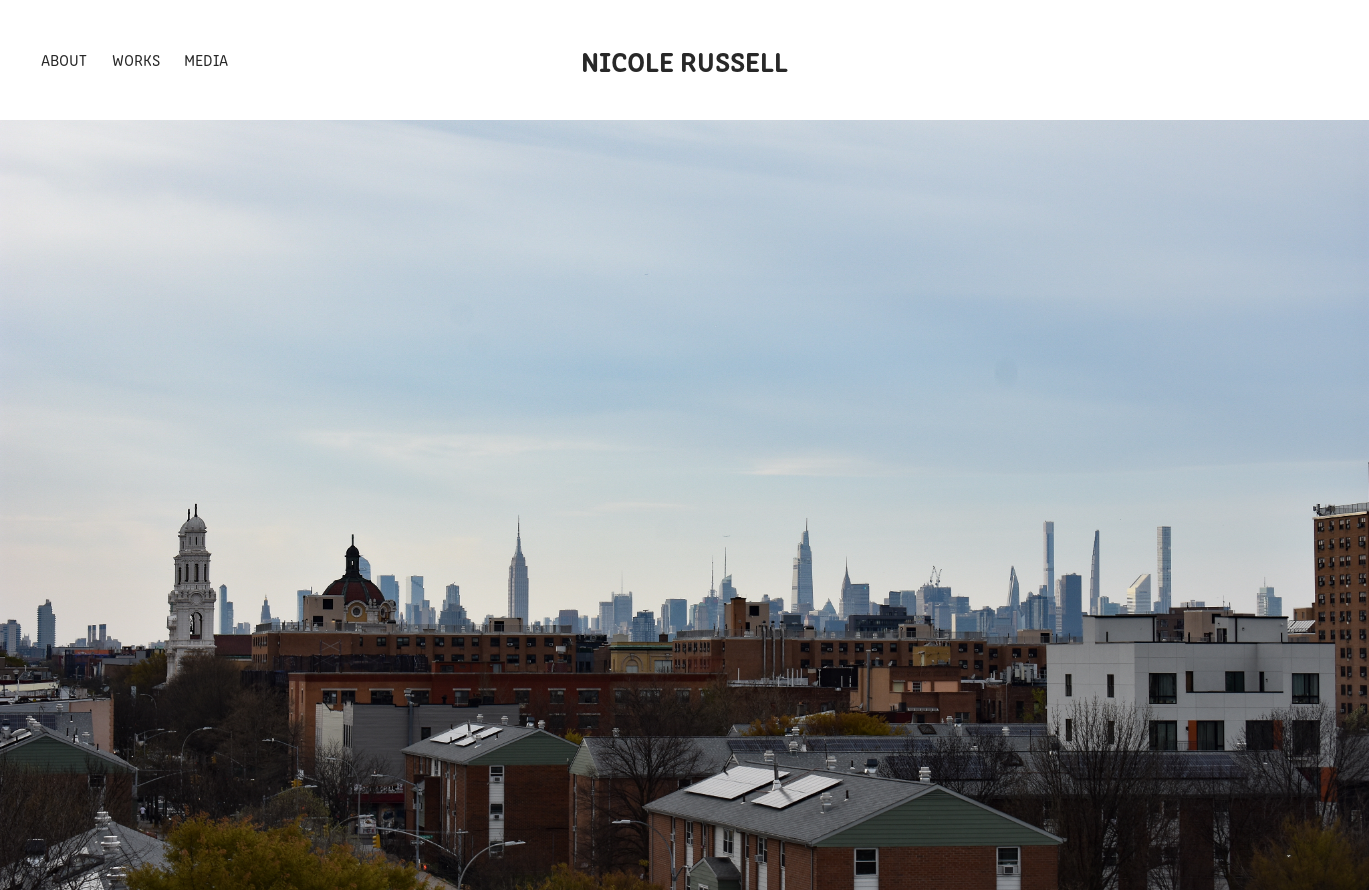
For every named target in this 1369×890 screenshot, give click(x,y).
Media (206, 59)
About (64, 59)
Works (136, 59)
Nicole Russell (684, 60)
